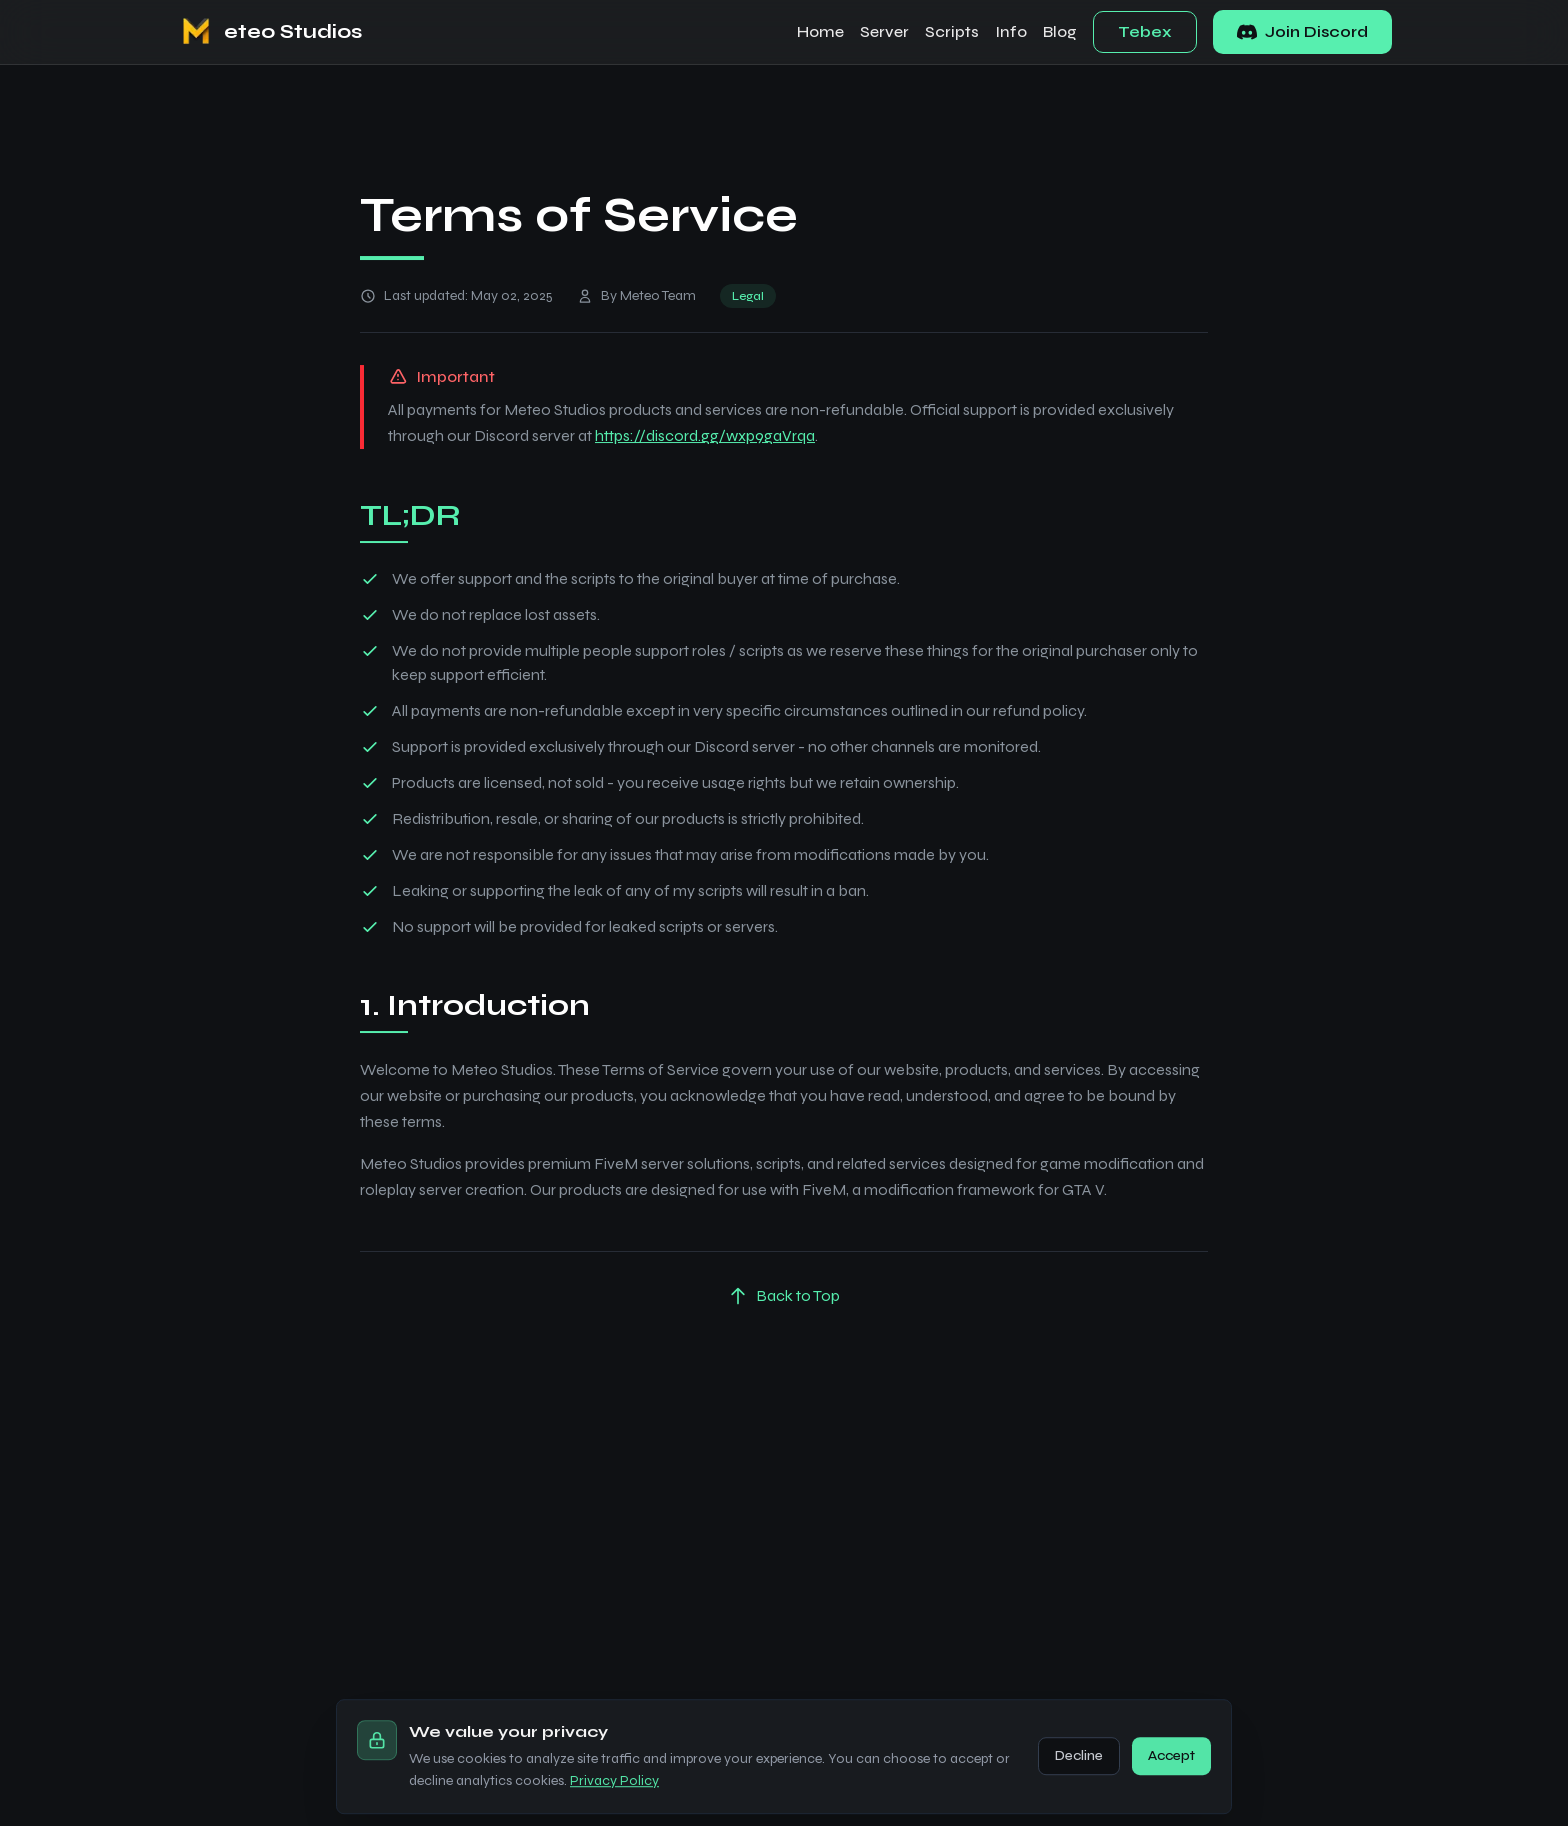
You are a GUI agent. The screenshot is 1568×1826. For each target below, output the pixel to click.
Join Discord (1302, 32)
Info (1011, 31)
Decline (1079, 1787)
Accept (1171, 1787)
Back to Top (784, 1297)
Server (884, 31)
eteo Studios (293, 31)
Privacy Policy (614, 1812)
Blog (1060, 31)
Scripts (952, 31)
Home (820, 31)
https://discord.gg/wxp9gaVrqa (705, 436)
